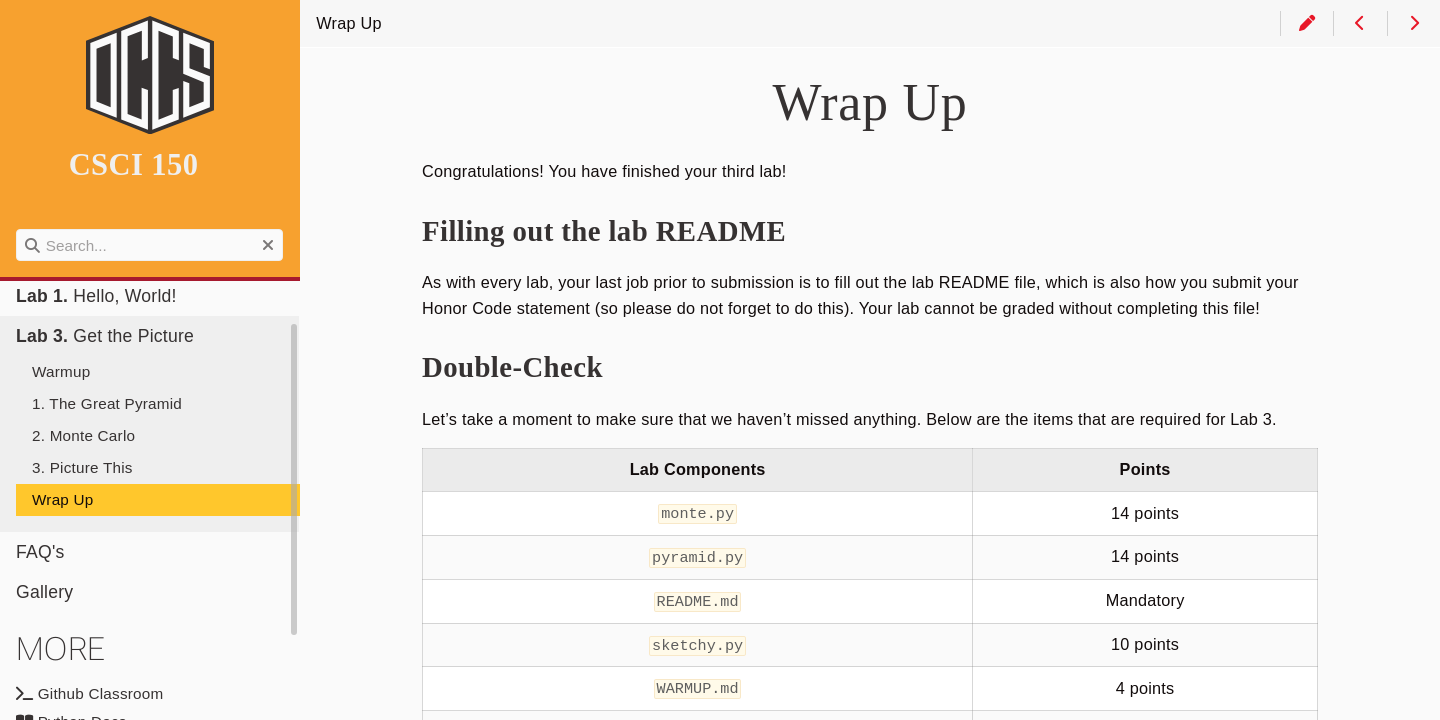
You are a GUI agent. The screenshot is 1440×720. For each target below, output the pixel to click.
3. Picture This (82, 467)
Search (17, 229)
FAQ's (40, 552)
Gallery (44, 592)
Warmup (61, 371)
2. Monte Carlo (83, 435)
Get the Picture (105, 336)
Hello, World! (96, 296)
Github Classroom (89, 693)
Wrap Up (62, 499)
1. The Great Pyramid (107, 403)
